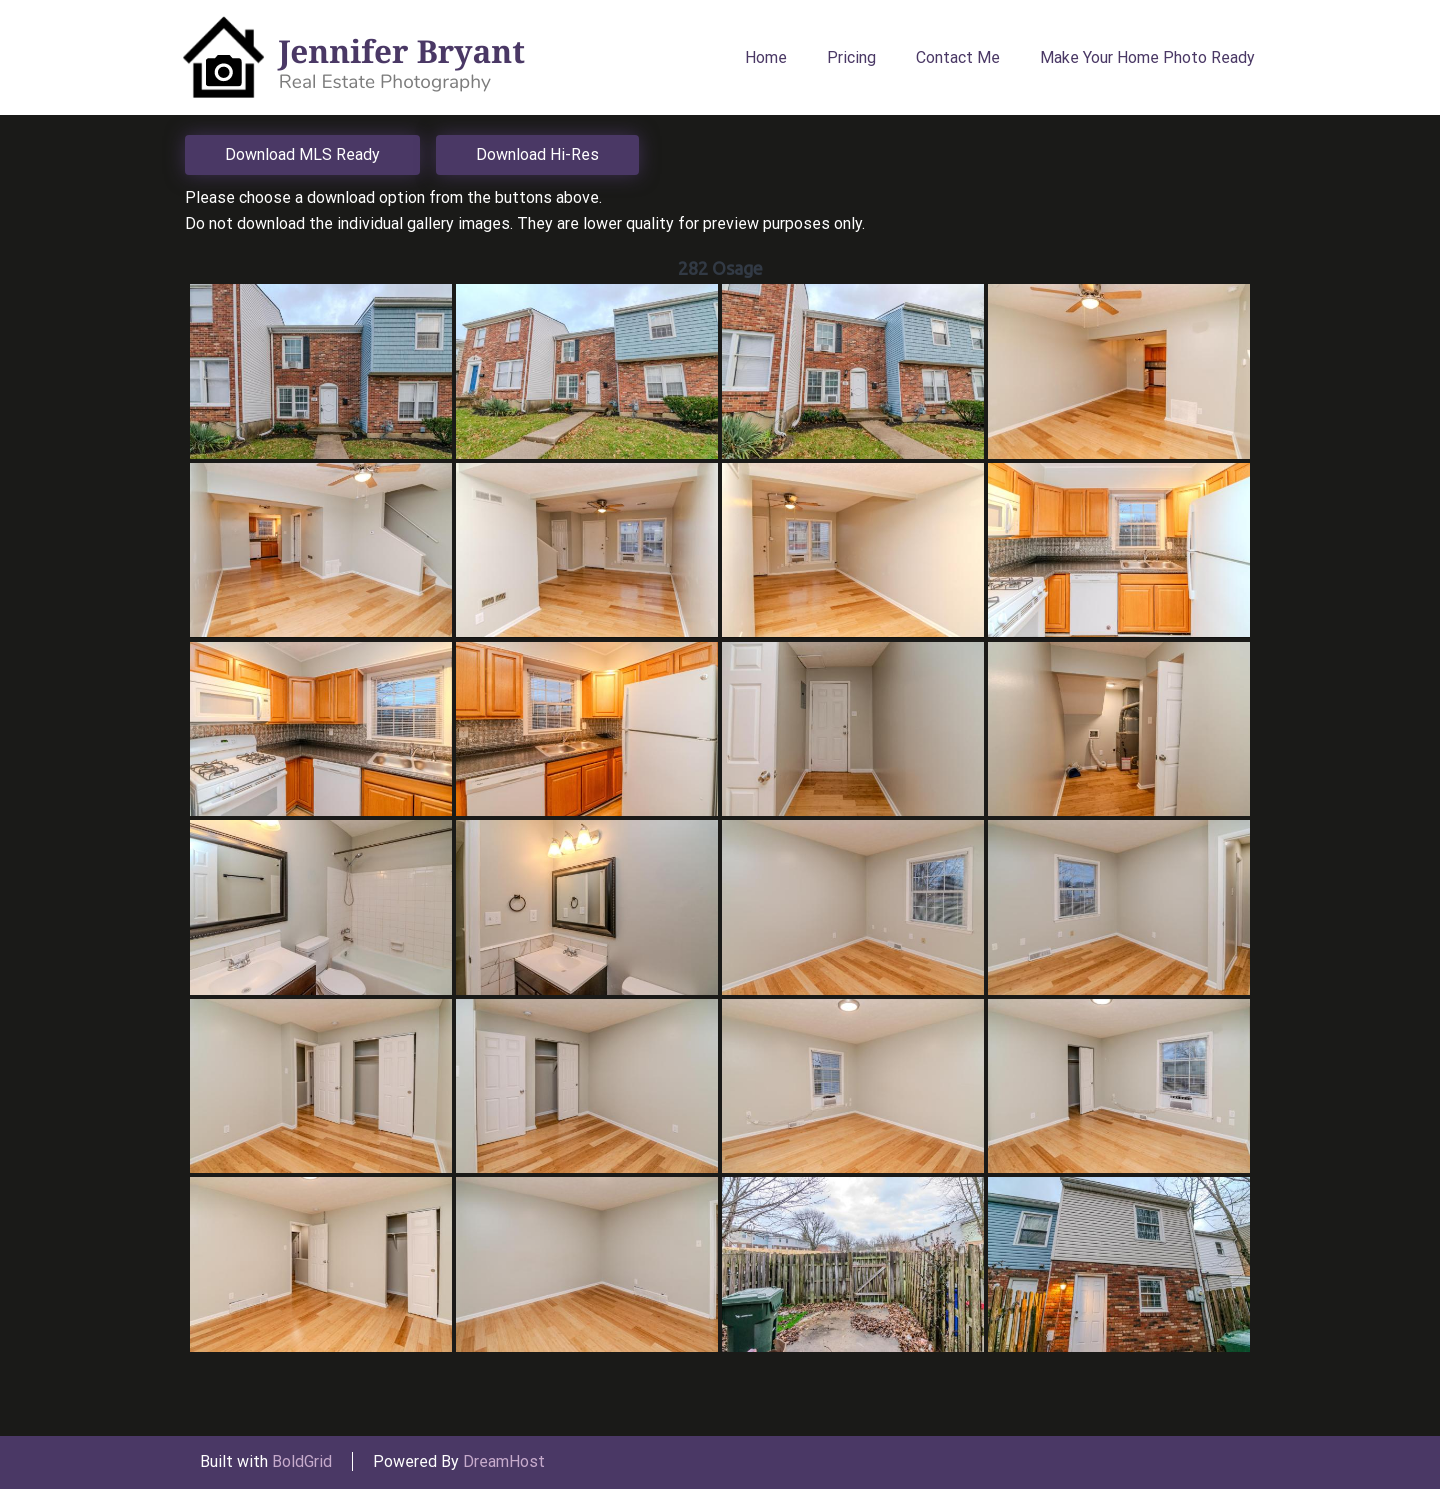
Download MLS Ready (302, 154)
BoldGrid (302, 1461)
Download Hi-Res (537, 154)
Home (766, 57)
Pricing (851, 57)
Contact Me (958, 57)
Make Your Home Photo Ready (1147, 57)
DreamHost (504, 1461)
